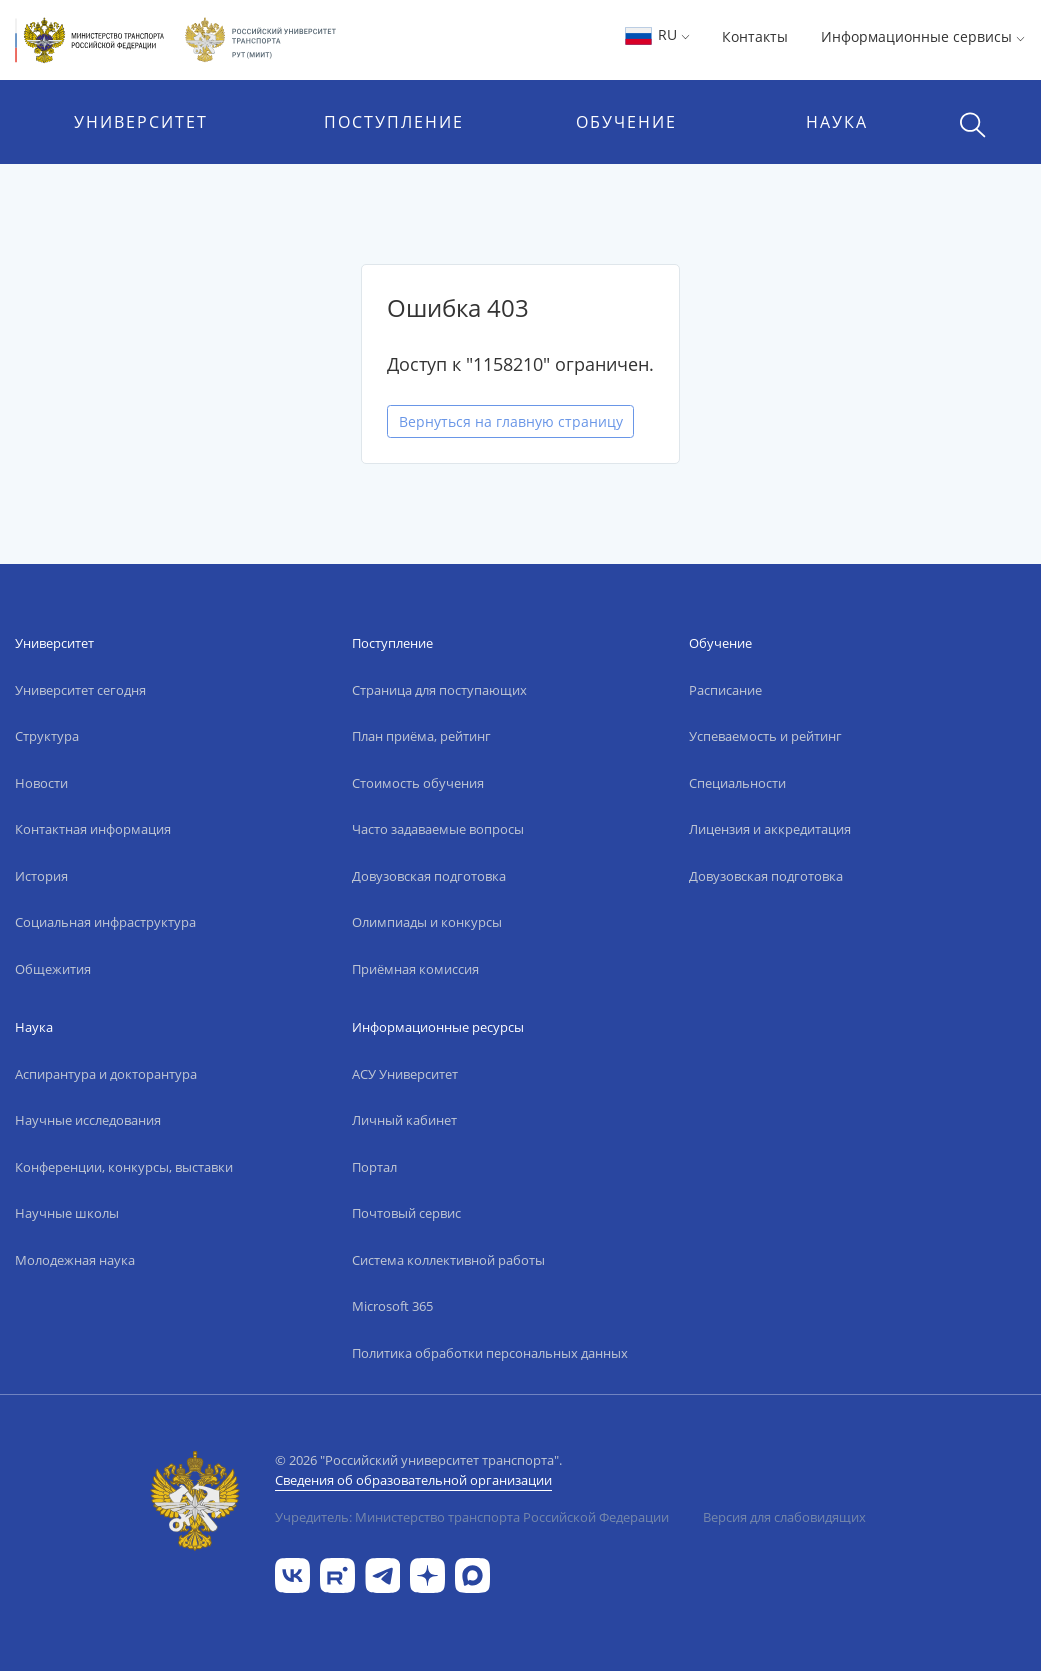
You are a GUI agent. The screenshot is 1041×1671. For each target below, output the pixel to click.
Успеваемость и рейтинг (765, 736)
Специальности (737, 783)
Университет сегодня (80, 690)
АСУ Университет (405, 1074)
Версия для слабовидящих (784, 1517)
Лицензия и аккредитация (770, 829)
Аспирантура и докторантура (106, 1074)
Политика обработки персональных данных (490, 1353)
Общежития (53, 969)
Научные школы (67, 1213)
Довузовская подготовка (429, 876)
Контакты (755, 36)
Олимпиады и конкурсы (427, 922)
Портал (374, 1167)
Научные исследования (88, 1120)
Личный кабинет (404, 1120)
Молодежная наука (75, 1260)
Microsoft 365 (392, 1306)
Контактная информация (93, 829)
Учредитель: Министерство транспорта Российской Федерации (472, 1517)
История (41, 876)
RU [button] (656, 34)
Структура (47, 736)
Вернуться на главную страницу (511, 421)
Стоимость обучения (418, 783)
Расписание (725, 690)
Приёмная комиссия (415, 969)
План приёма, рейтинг (421, 736)
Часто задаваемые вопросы (438, 829)
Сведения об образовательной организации (413, 1480)
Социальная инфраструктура (105, 922)
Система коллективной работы (448, 1260)
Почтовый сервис (406, 1213)
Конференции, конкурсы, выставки (124, 1167)
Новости (41, 783)
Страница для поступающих (439, 690)
